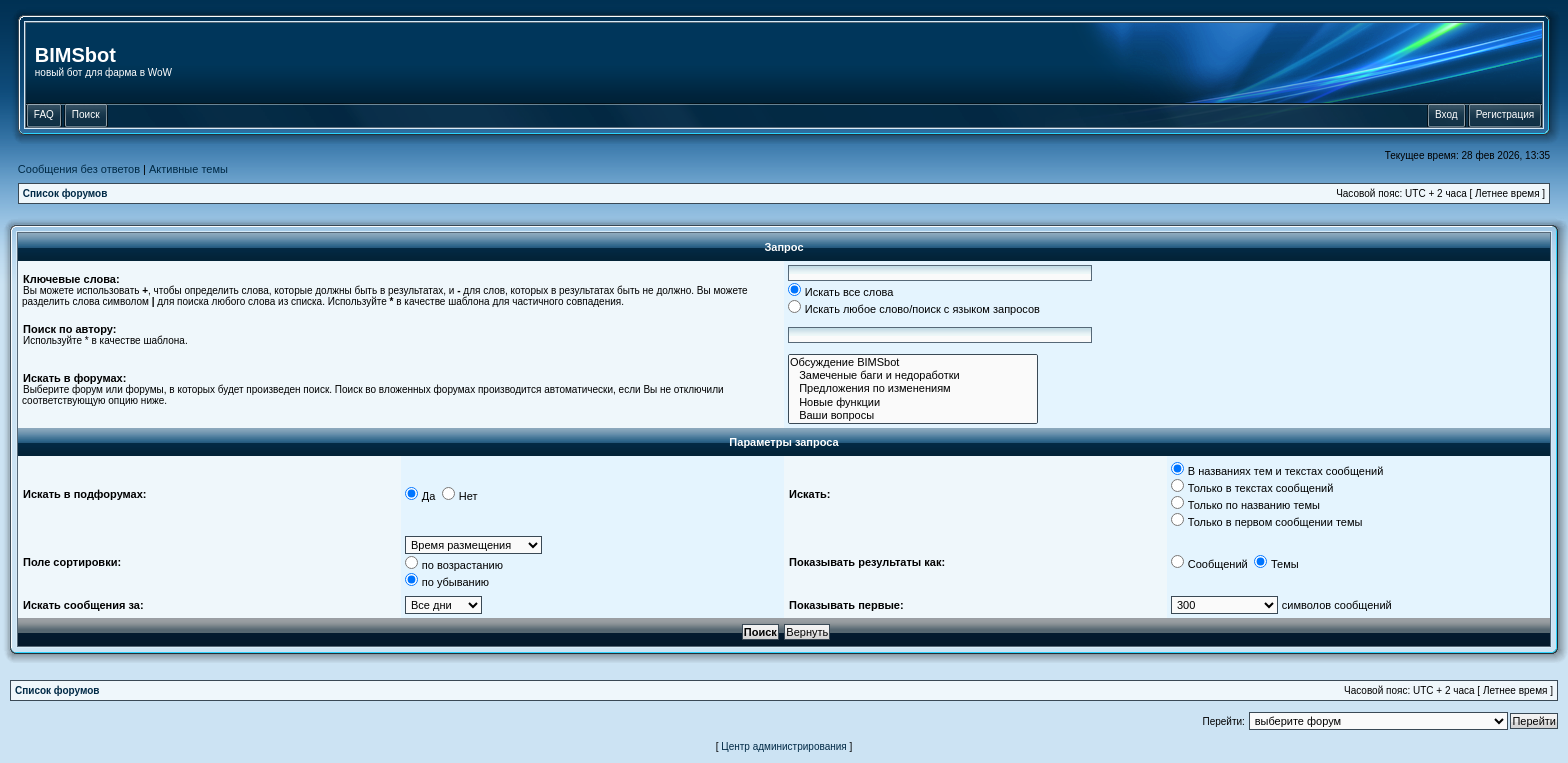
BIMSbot (75, 55)
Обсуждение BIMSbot (913, 362)
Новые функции (913, 402)
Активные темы (188, 169)
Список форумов (65, 193)
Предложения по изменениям (913, 388)
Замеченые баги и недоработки (913, 375)
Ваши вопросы (913, 415)
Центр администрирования (784, 746)
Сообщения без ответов (79, 169)
